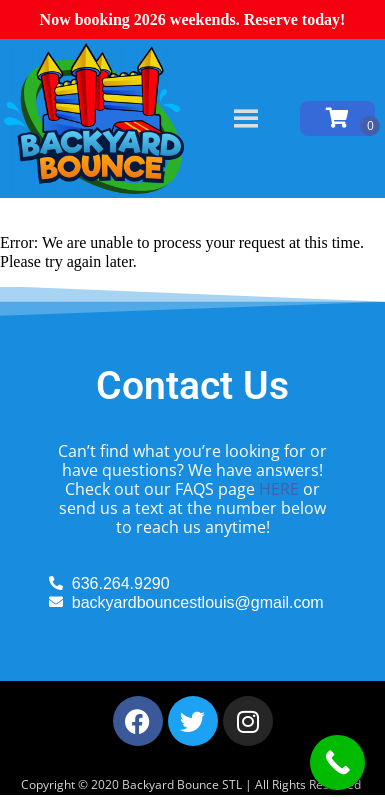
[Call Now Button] (337, 762)
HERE (279, 489)
